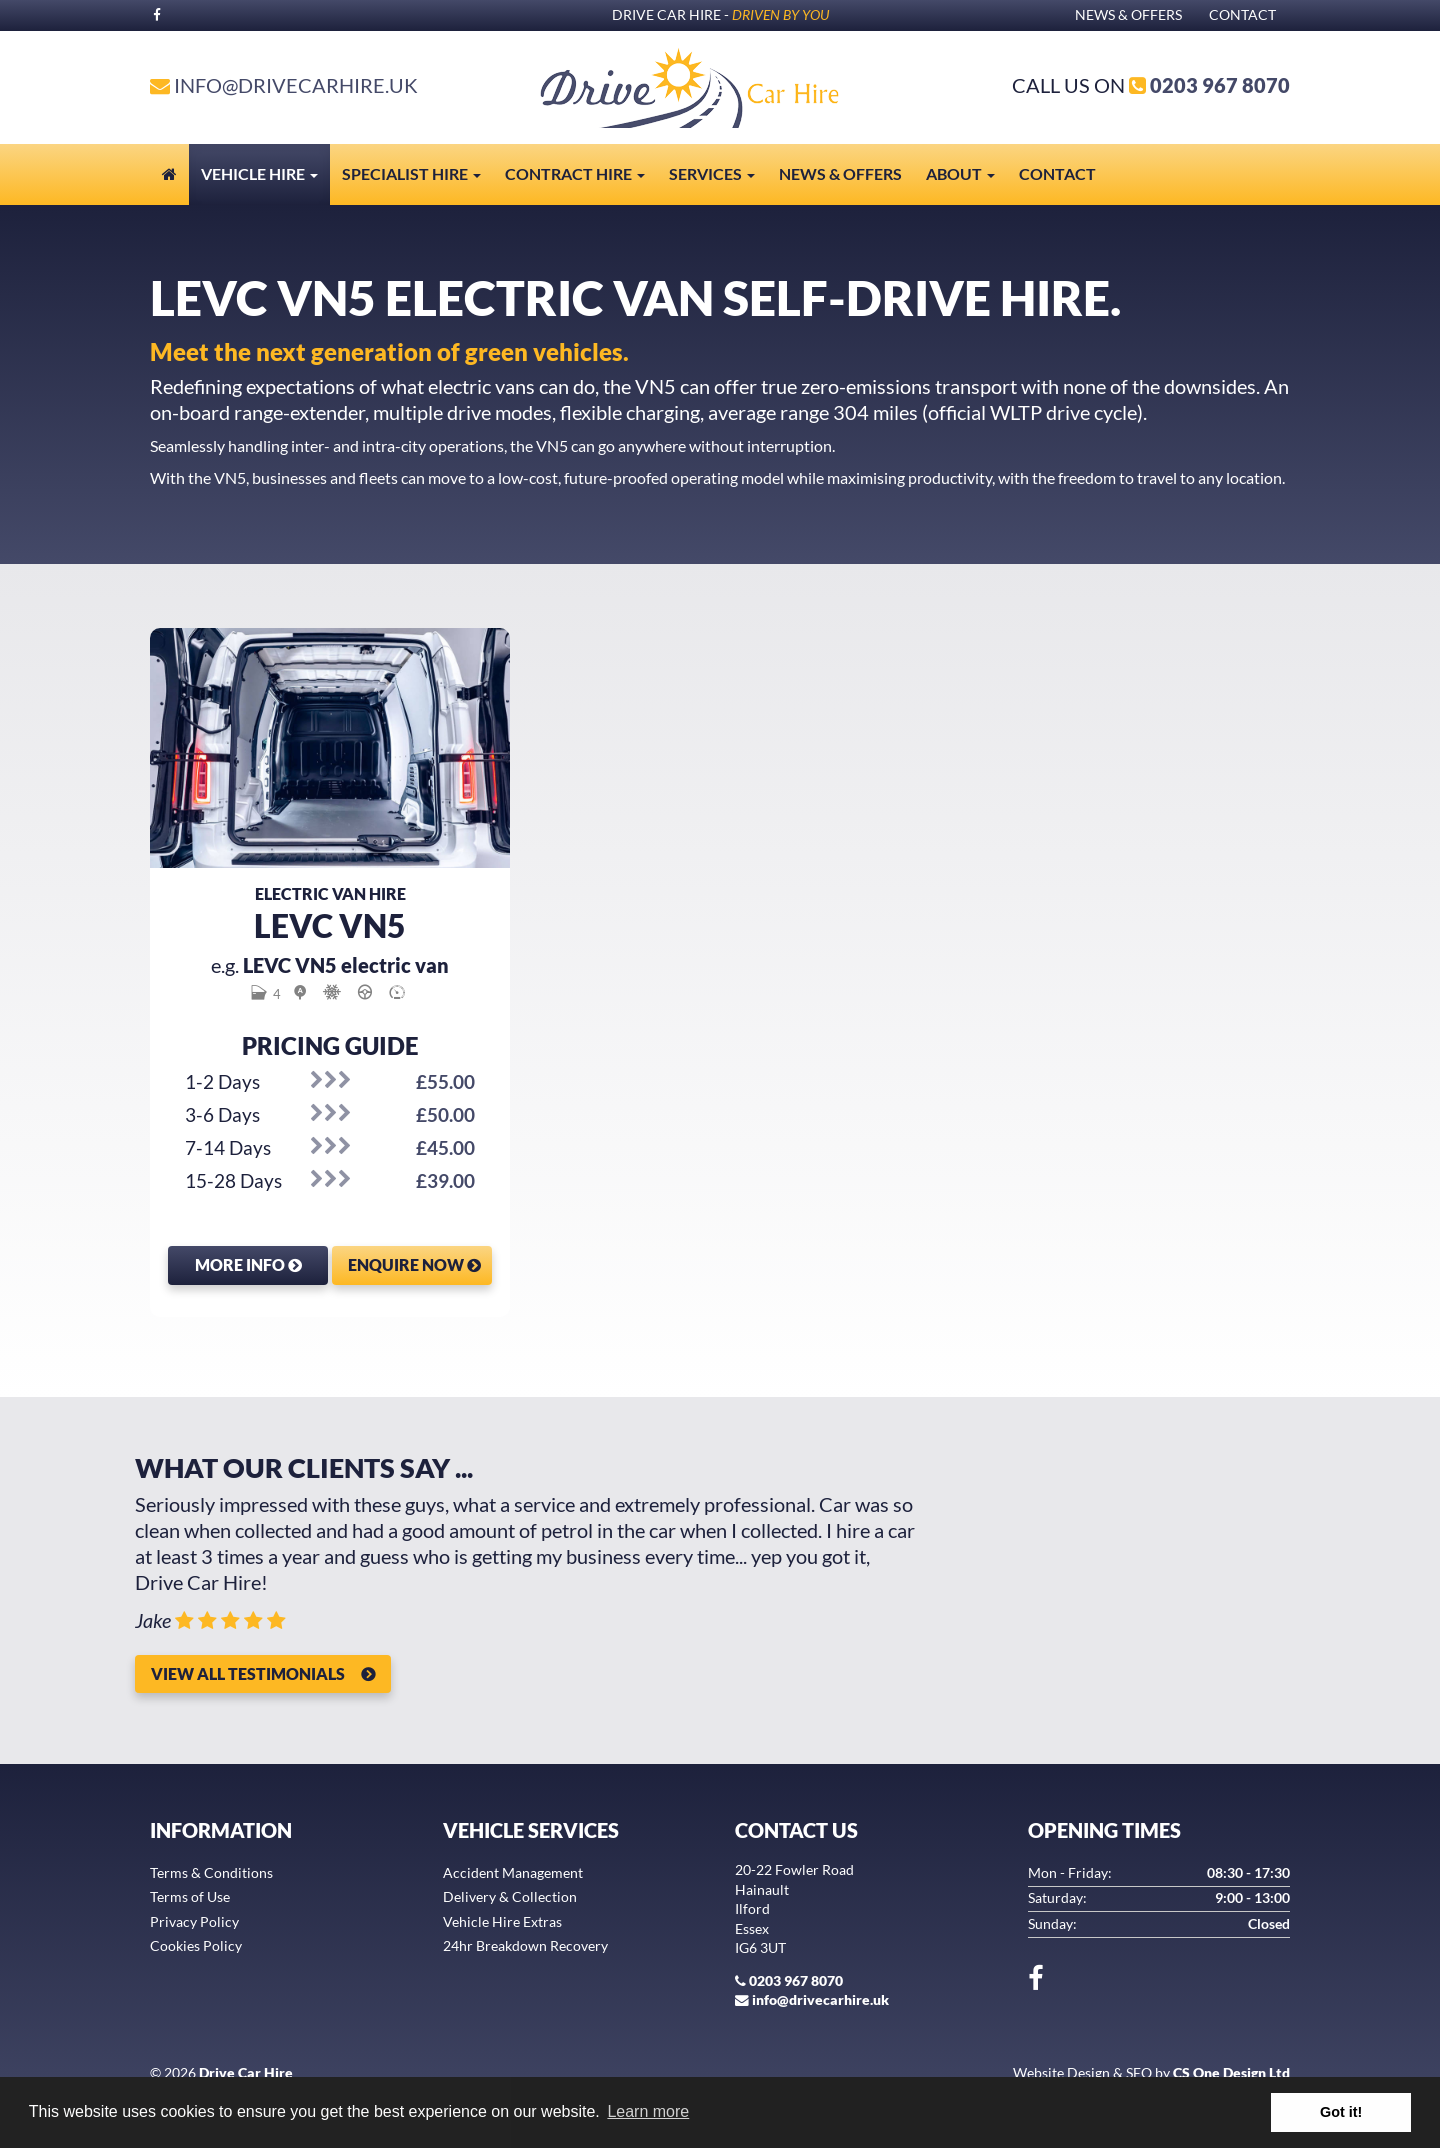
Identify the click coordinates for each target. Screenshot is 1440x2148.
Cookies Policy (196, 1946)
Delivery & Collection (510, 1897)
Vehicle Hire (259, 173)
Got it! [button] (1341, 2112)
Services (712, 173)
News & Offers (1128, 15)
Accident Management (513, 1873)
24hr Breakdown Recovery (525, 1946)
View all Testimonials (248, 1673)
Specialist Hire (411, 173)
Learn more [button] (648, 2111)
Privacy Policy (194, 1922)
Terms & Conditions (211, 1873)
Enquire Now (414, 1264)
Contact (1242, 15)
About (960, 173)
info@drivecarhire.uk (296, 85)
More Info (248, 1264)
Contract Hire (575, 173)
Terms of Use (190, 1897)
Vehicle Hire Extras (502, 1922)
